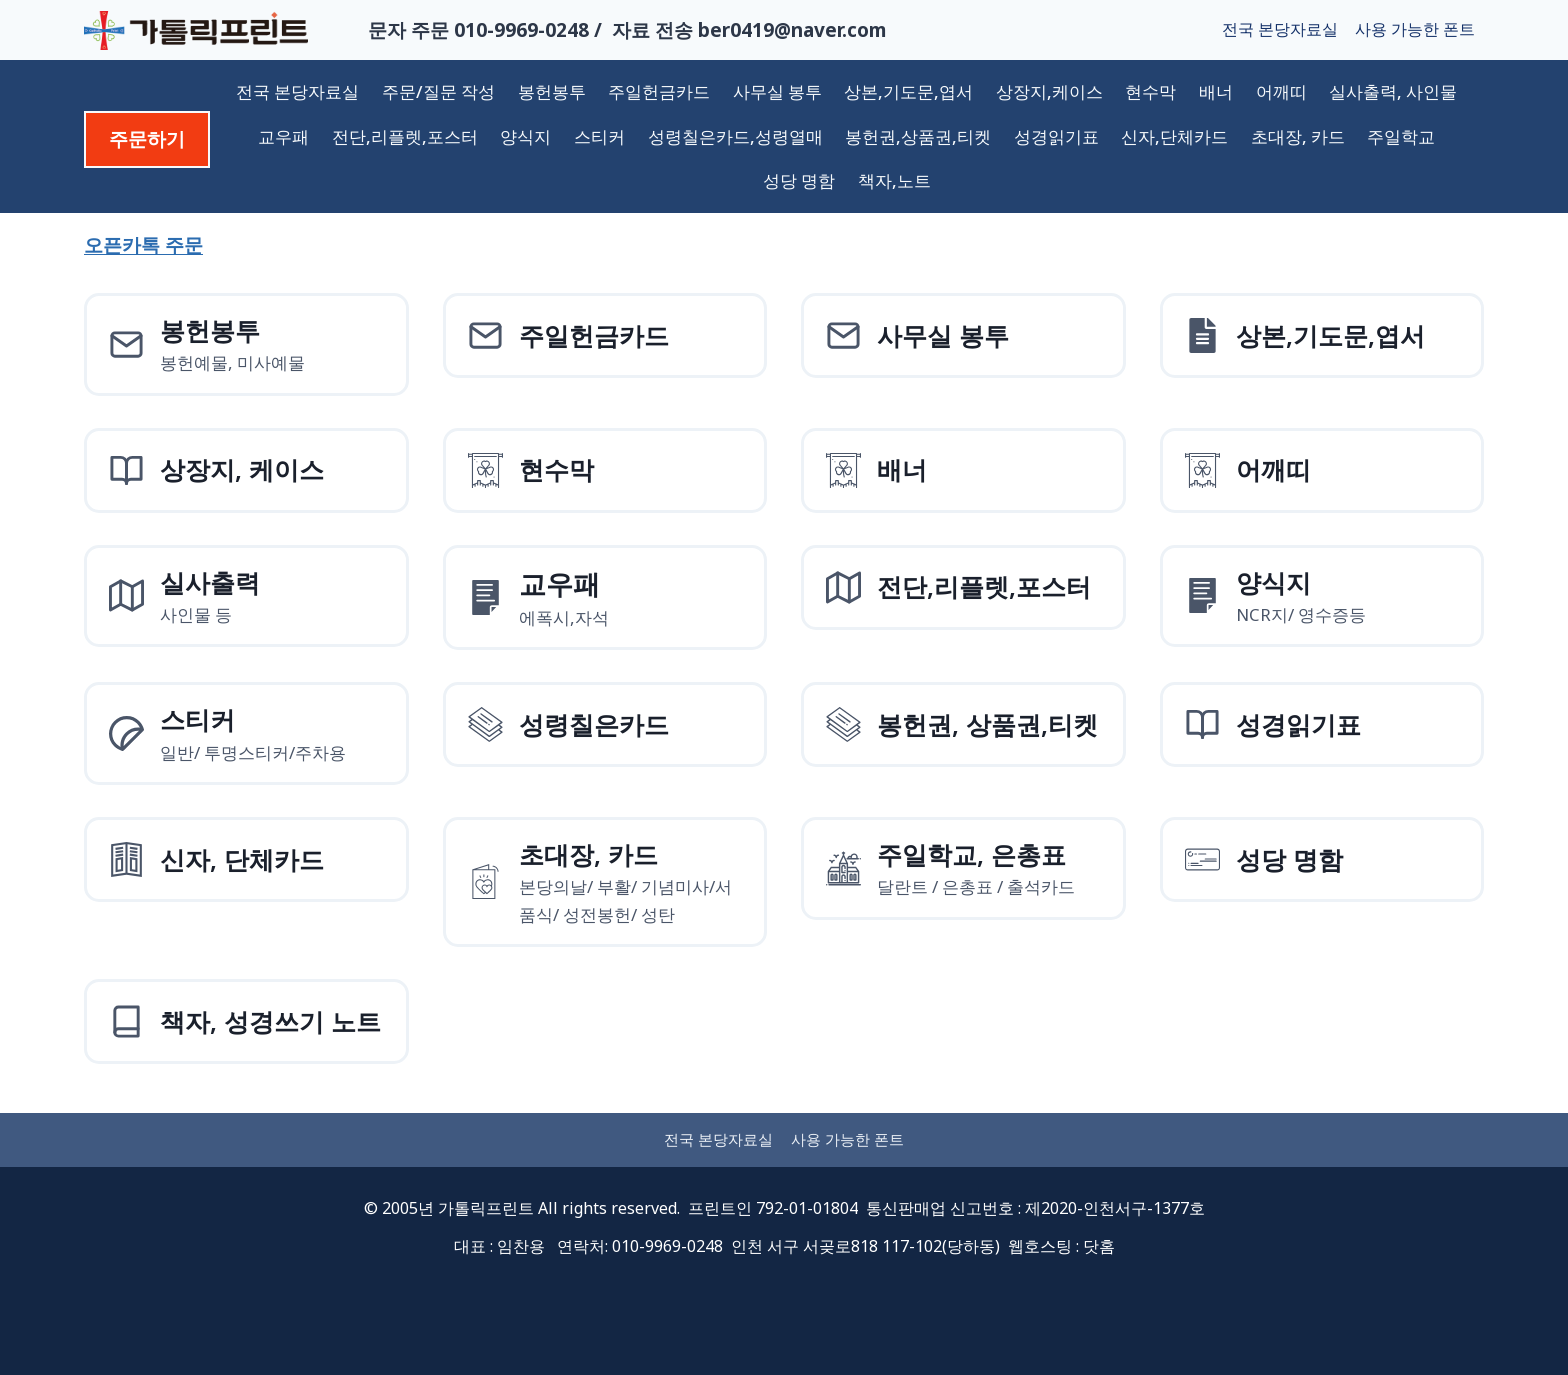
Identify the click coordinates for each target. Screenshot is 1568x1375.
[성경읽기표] (1322, 724)
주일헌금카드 (659, 91)
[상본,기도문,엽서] (1322, 335)
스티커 (599, 136)
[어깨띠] (1322, 470)
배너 (1216, 91)
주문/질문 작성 (438, 91)
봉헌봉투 (552, 91)
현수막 (1150, 91)
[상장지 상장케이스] (246, 470)
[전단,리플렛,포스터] (963, 587)
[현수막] (605, 470)
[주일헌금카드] (605, 335)
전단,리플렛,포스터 (405, 136)
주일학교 (1401, 136)
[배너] (963, 470)
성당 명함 (799, 180)
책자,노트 (894, 180)
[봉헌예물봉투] (246, 344)
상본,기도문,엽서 (908, 91)
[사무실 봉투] (963, 335)
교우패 (283, 136)
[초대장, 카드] (605, 882)
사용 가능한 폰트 (1415, 29)
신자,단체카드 (1174, 136)
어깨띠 (1281, 91)
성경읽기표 (1056, 136)
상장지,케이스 (1049, 91)
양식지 (525, 136)
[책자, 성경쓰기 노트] (246, 1021)
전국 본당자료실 (1280, 29)
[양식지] (605, 598)
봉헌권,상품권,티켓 (918, 136)
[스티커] (246, 733)
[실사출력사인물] (246, 596)
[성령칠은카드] (605, 724)
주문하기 (147, 139)
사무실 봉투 (777, 91)
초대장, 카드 (1298, 136)
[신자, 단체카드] (246, 859)
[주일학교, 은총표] (963, 868)
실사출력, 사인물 (1393, 91)
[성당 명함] (1322, 859)
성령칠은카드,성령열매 (735, 136)
